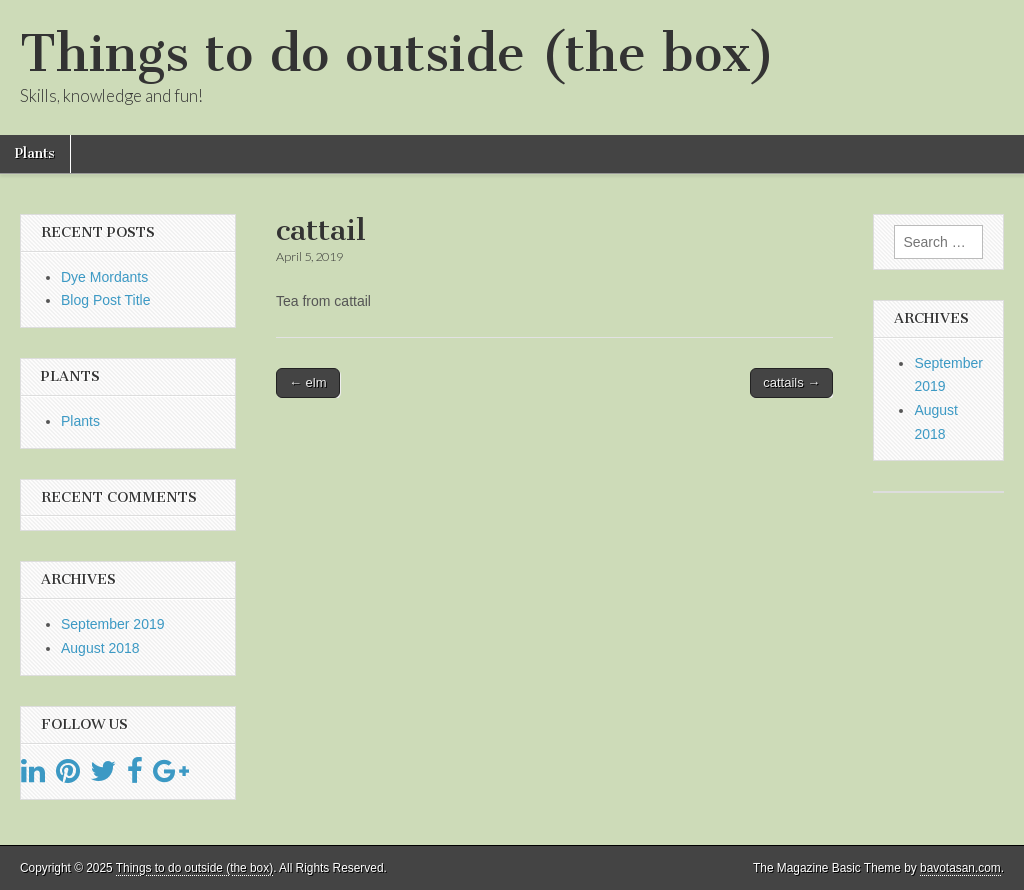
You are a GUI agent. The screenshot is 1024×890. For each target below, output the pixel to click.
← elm (308, 382)
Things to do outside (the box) (397, 53)
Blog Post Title (106, 300)
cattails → (791, 382)
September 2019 (113, 624)
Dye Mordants (104, 277)
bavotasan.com (960, 868)
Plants (35, 153)
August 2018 (100, 648)
